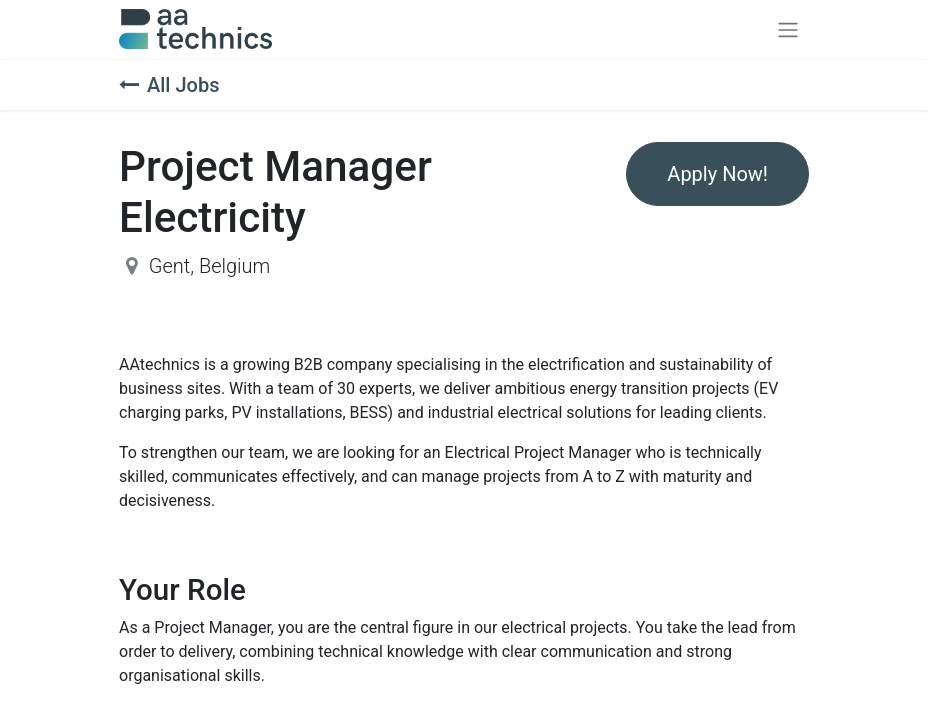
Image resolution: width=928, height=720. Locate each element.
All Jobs (169, 85)
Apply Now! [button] (717, 174)
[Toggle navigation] (788, 29)
